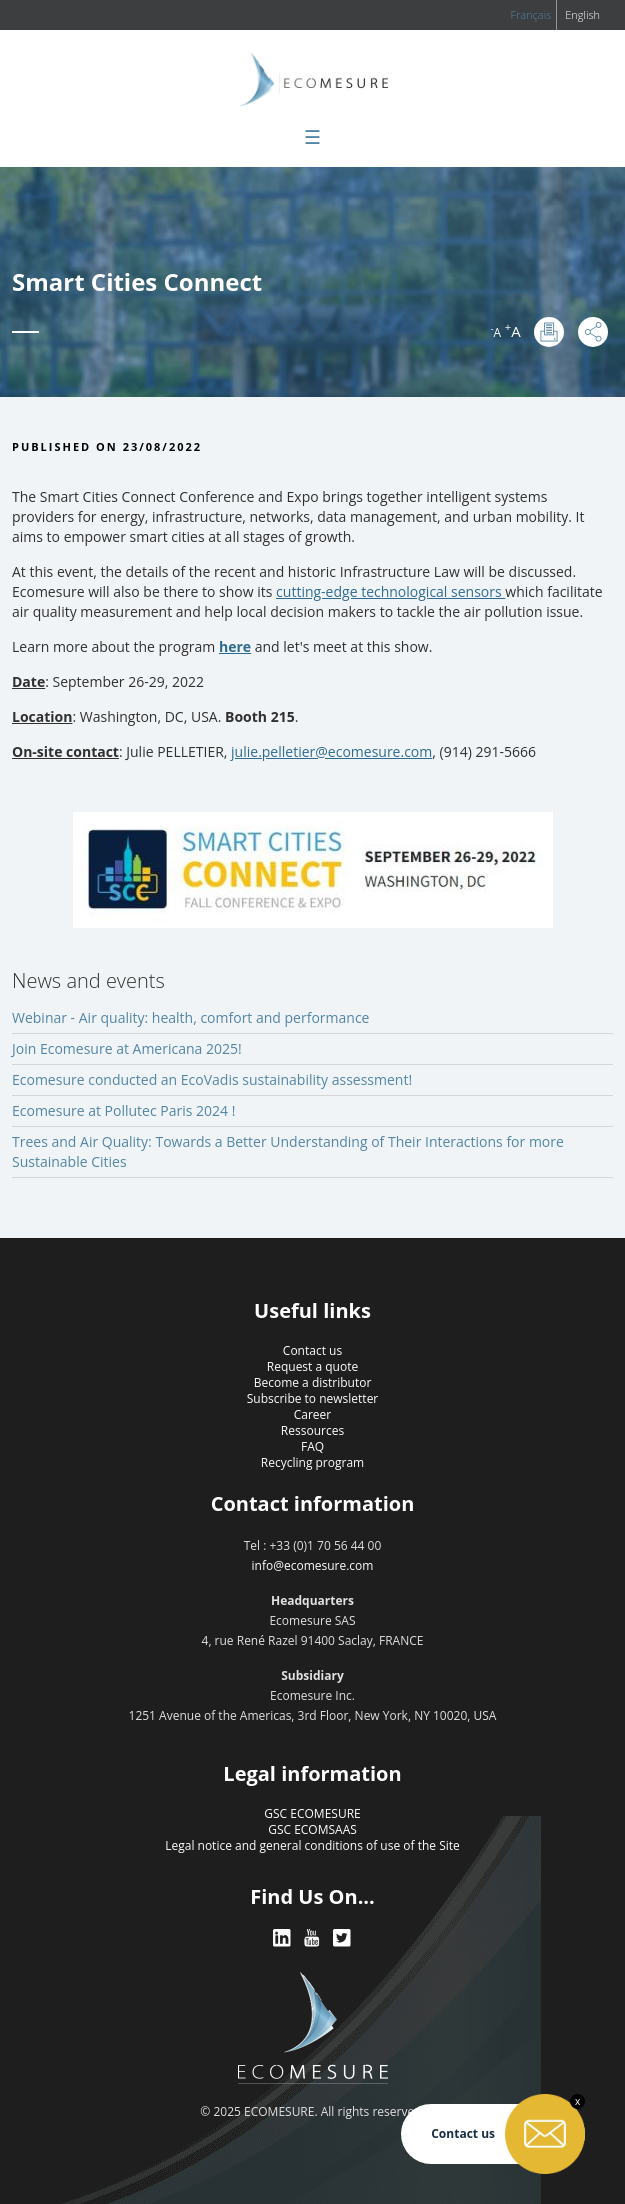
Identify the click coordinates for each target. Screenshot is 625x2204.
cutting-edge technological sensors (389, 591)
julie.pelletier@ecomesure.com (331, 751)
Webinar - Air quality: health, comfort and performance (190, 1017)
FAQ (312, 1446)
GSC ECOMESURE (312, 1813)
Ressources (312, 1430)
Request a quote (312, 1366)
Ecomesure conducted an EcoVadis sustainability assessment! (212, 1079)
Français (530, 14)
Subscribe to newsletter (313, 1398)
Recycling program (312, 1462)
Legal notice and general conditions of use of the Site (312, 1845)
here (235, 646)
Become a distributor (313, 1382)
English (582, 14)
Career (313, 1414)
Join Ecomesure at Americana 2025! (127, 1048)
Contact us (312, 1350)
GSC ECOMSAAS (312, 1829)
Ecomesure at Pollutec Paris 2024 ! (123, 1110)
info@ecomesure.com (313, 1565)
